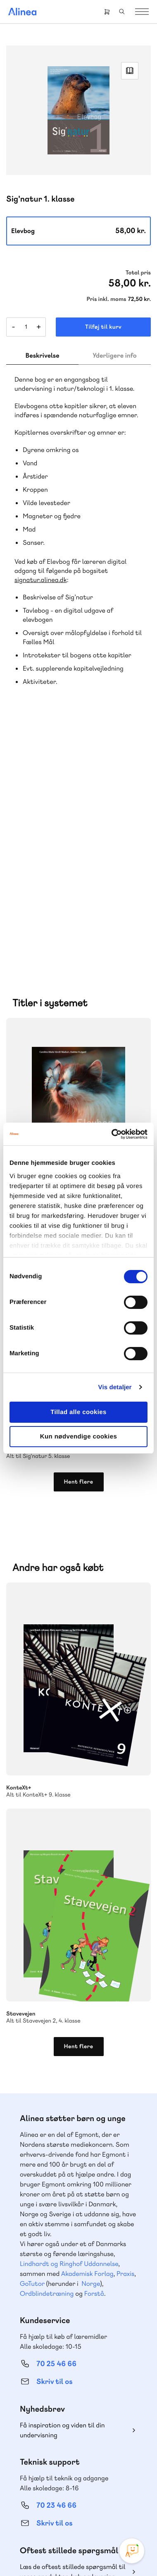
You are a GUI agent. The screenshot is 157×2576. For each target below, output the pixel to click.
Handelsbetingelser (58, 2555)
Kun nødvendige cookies (78, 1436)
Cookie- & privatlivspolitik (98, 2544)
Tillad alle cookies (78, 1412)
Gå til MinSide (44, 2377)
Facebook (69, 2499)
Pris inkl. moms (106, 299)
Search (121, 11)
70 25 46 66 (56, 2121)
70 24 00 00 (56, 2454)
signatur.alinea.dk (40, 579)
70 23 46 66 (56, 2262)
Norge (90, 2040)
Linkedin (108, 2499)
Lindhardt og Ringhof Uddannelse (69, 2020)
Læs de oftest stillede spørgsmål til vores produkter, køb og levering (73, 2328)
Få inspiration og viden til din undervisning (62, 2187)
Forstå (94, 2050)
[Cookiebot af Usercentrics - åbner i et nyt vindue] (112, 1134)
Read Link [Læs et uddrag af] (129, 70)
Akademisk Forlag (87, 2030)
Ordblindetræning (47, 2050)
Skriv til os (54, 2138)
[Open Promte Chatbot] (132, 2551)
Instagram (49, 2499)
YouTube (88, 2499)
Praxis (125, 2030)
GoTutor (32, 2040)
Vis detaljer (115, 1387)
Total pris (138, 273)
